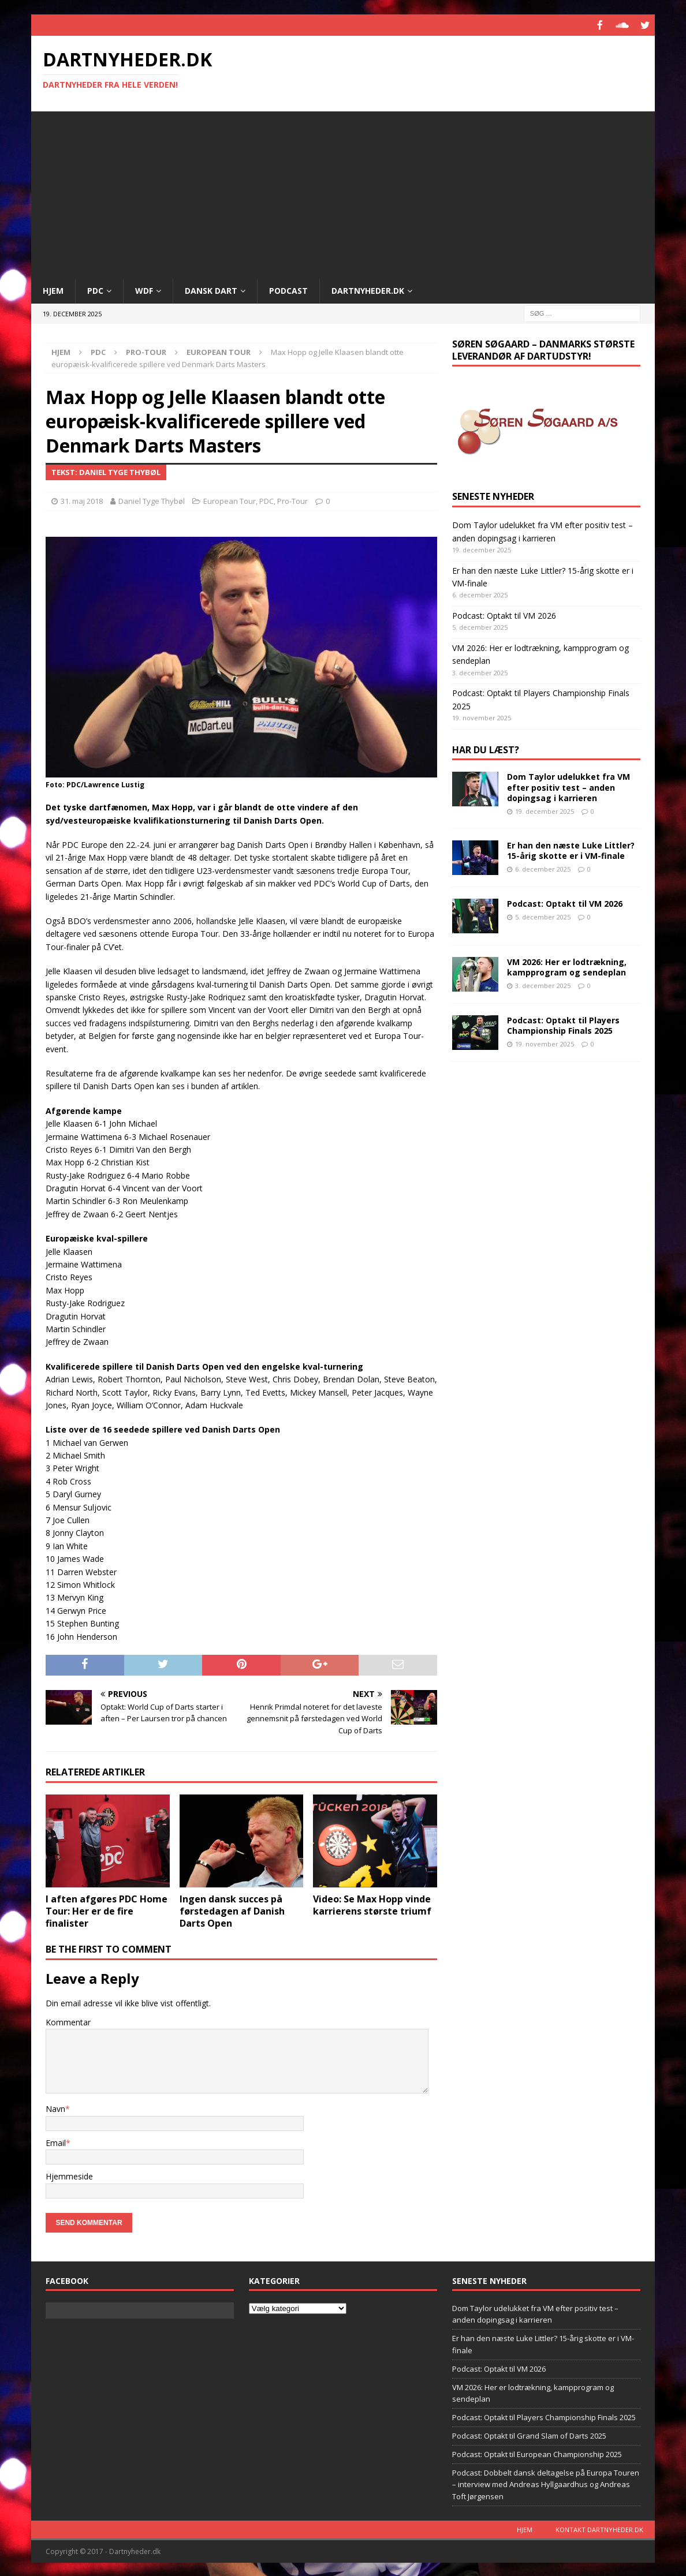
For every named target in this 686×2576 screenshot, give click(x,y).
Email (56, 2141)
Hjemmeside (69, 2175)
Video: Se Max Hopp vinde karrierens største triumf (372, 1903)
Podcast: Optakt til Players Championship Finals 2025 (563, 1024)
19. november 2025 (544, 1042)
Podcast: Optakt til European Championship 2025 (537, 2453)
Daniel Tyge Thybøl (151, 500)
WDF (144, 289)
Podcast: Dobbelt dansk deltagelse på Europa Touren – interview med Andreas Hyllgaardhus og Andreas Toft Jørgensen (545, 2483)
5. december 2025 (543, 915)
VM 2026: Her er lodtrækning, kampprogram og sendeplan (567, 966)
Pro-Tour (146, 351)
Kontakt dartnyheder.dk (599, 2528)
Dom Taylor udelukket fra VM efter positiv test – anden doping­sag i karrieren (568, 786)
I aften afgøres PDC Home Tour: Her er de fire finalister (106, 1909)
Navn (55, 2107)
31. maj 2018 (82, 500)
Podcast (288, 289)
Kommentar (68, 2021)
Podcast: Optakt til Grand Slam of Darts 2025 (529, 2434)
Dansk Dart (211, 289)
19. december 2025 (544, 810)
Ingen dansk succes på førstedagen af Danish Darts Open (232, 1909)
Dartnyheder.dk (367, 289)
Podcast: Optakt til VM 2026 (504, 614)
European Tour (229, 500)
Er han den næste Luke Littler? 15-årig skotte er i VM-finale (571, 849)
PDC (95, 289)
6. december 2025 (543, 867)
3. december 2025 (543, 984)
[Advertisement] (343, 191)
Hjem (53, 289)
